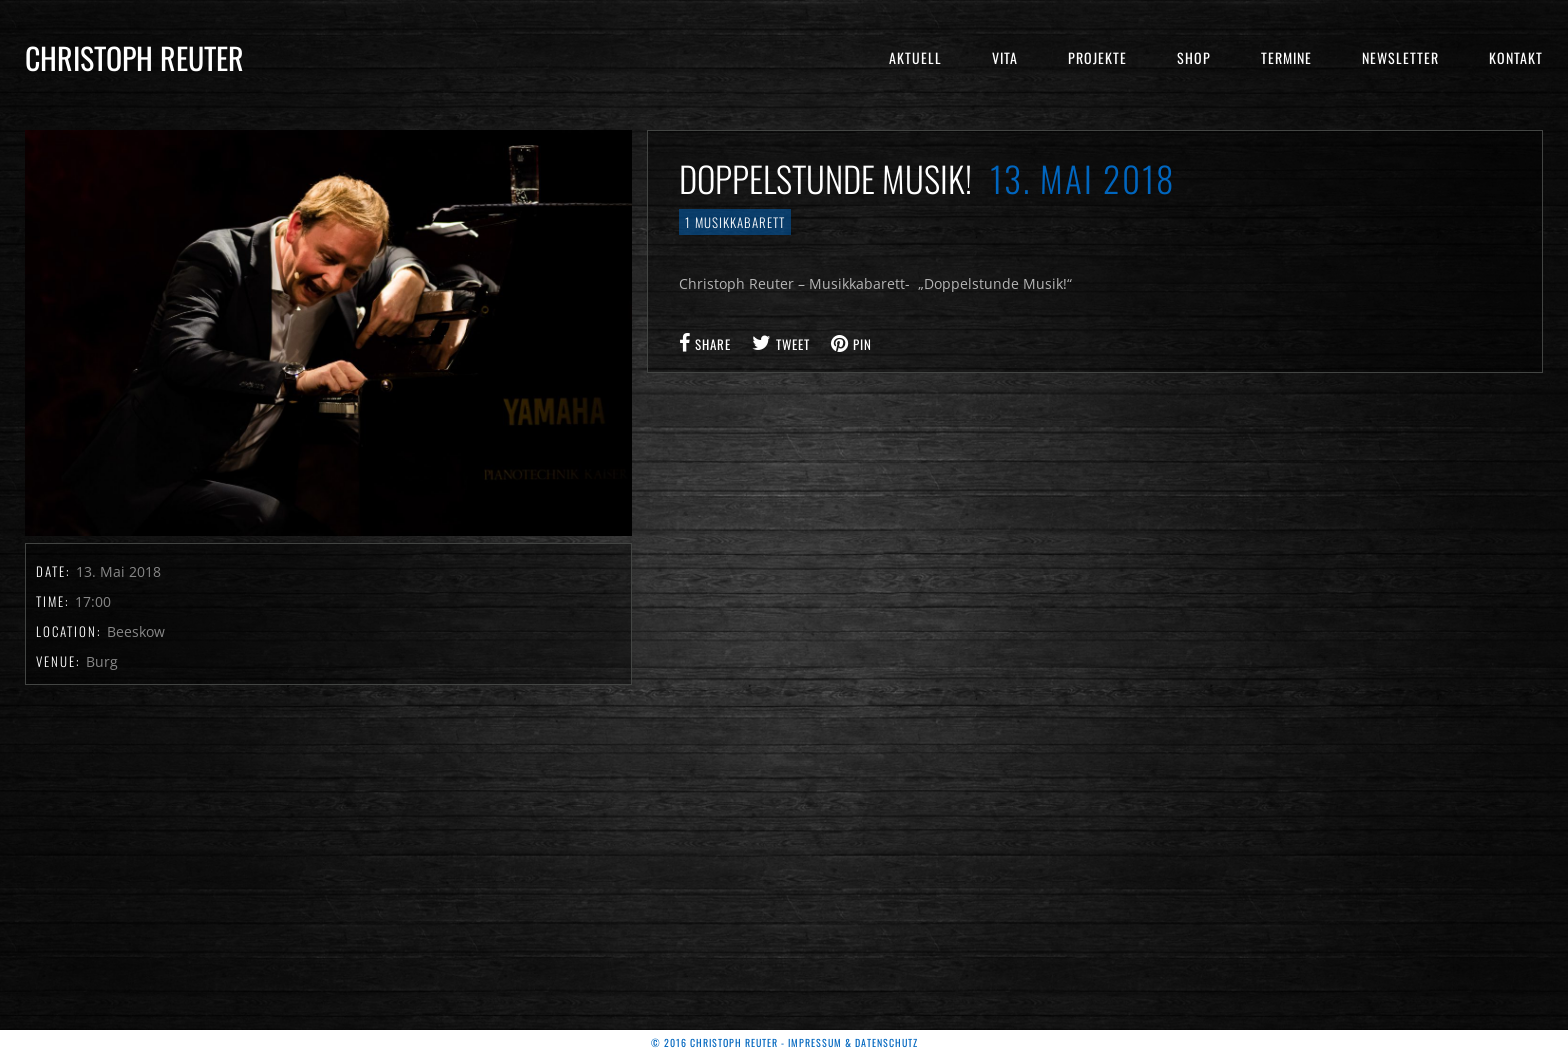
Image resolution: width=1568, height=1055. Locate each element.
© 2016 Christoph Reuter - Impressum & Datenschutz (784, 1042)
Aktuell (915, 57)
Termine (1286, 57)
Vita (1005, 57)
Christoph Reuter (134, 57)
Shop (1194, 57)
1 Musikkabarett (735, 222)
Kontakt (1516, 57)
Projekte (1097, 57)
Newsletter (1400, 57)
